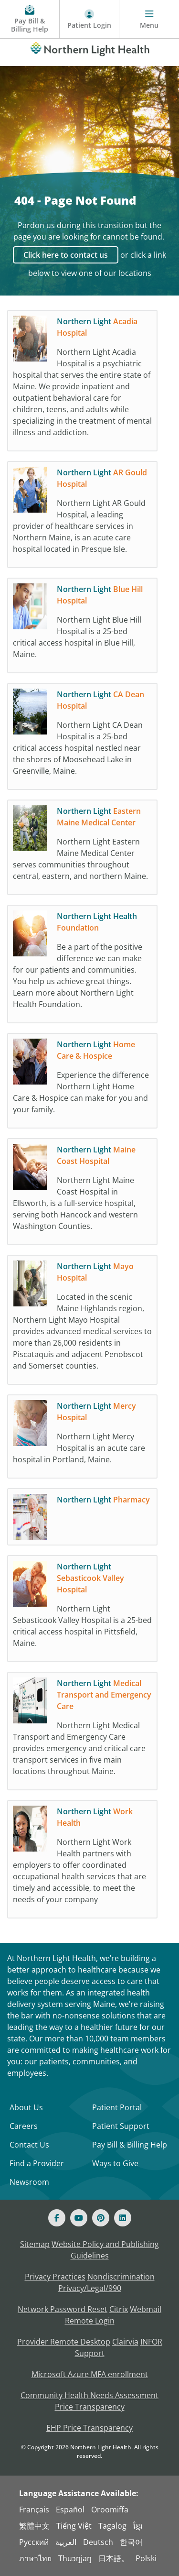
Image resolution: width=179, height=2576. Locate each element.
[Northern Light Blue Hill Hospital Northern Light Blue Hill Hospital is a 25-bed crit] (82, 628)
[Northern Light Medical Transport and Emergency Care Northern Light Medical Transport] (82, 1733)
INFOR (151, 2341)
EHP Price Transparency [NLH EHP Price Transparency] (89, 2428)
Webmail (145, 2309)
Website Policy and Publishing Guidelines (105, 2250)
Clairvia (125, 2341)
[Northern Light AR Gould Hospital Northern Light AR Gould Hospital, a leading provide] (82, 517)
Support (90, 2353)
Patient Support (120, 2126)
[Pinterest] (100, 2217)
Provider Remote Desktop (63, 2341)
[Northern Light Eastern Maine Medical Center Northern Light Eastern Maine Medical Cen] (82, 850)
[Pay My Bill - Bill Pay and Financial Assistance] (30, 19)
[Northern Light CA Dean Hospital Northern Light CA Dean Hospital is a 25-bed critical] (82, 739)
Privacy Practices (55, 2276)
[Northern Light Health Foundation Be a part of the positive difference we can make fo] (82, 966)
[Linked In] (122, 2217)
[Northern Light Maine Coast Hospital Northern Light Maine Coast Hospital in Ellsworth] (82, 1194)
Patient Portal (117, 2107)
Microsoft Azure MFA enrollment (90, 2374)
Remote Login (90, 2320)
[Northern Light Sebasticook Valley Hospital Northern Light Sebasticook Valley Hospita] (82, 1611)
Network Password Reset (62, 2309)
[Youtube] (78, 2217)
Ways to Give (115, 2163)
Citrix (118, 2309)
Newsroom (29, 2182)
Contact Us (29, 2144)
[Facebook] (56, 2217)
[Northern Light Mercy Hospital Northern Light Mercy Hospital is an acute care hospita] (82, 1438)
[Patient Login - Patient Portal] (89, 19)
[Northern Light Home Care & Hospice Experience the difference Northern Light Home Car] (82, 1083)
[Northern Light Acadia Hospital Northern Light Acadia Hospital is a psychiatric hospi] (82, 383)
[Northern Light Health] (89, 47)
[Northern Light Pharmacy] (82, 1519)
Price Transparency (90, 2406)
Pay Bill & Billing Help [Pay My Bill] (129, 2144)
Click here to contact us (65, 255)
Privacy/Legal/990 (89, 2288)
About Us (26, 2107)
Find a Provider (37, 2163)
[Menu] (149, 19)
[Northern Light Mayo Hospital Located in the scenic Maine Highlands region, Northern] (82, 1322)
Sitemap (35, 2244)
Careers (24, 2126)
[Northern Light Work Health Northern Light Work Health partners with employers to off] (82, 1861)
